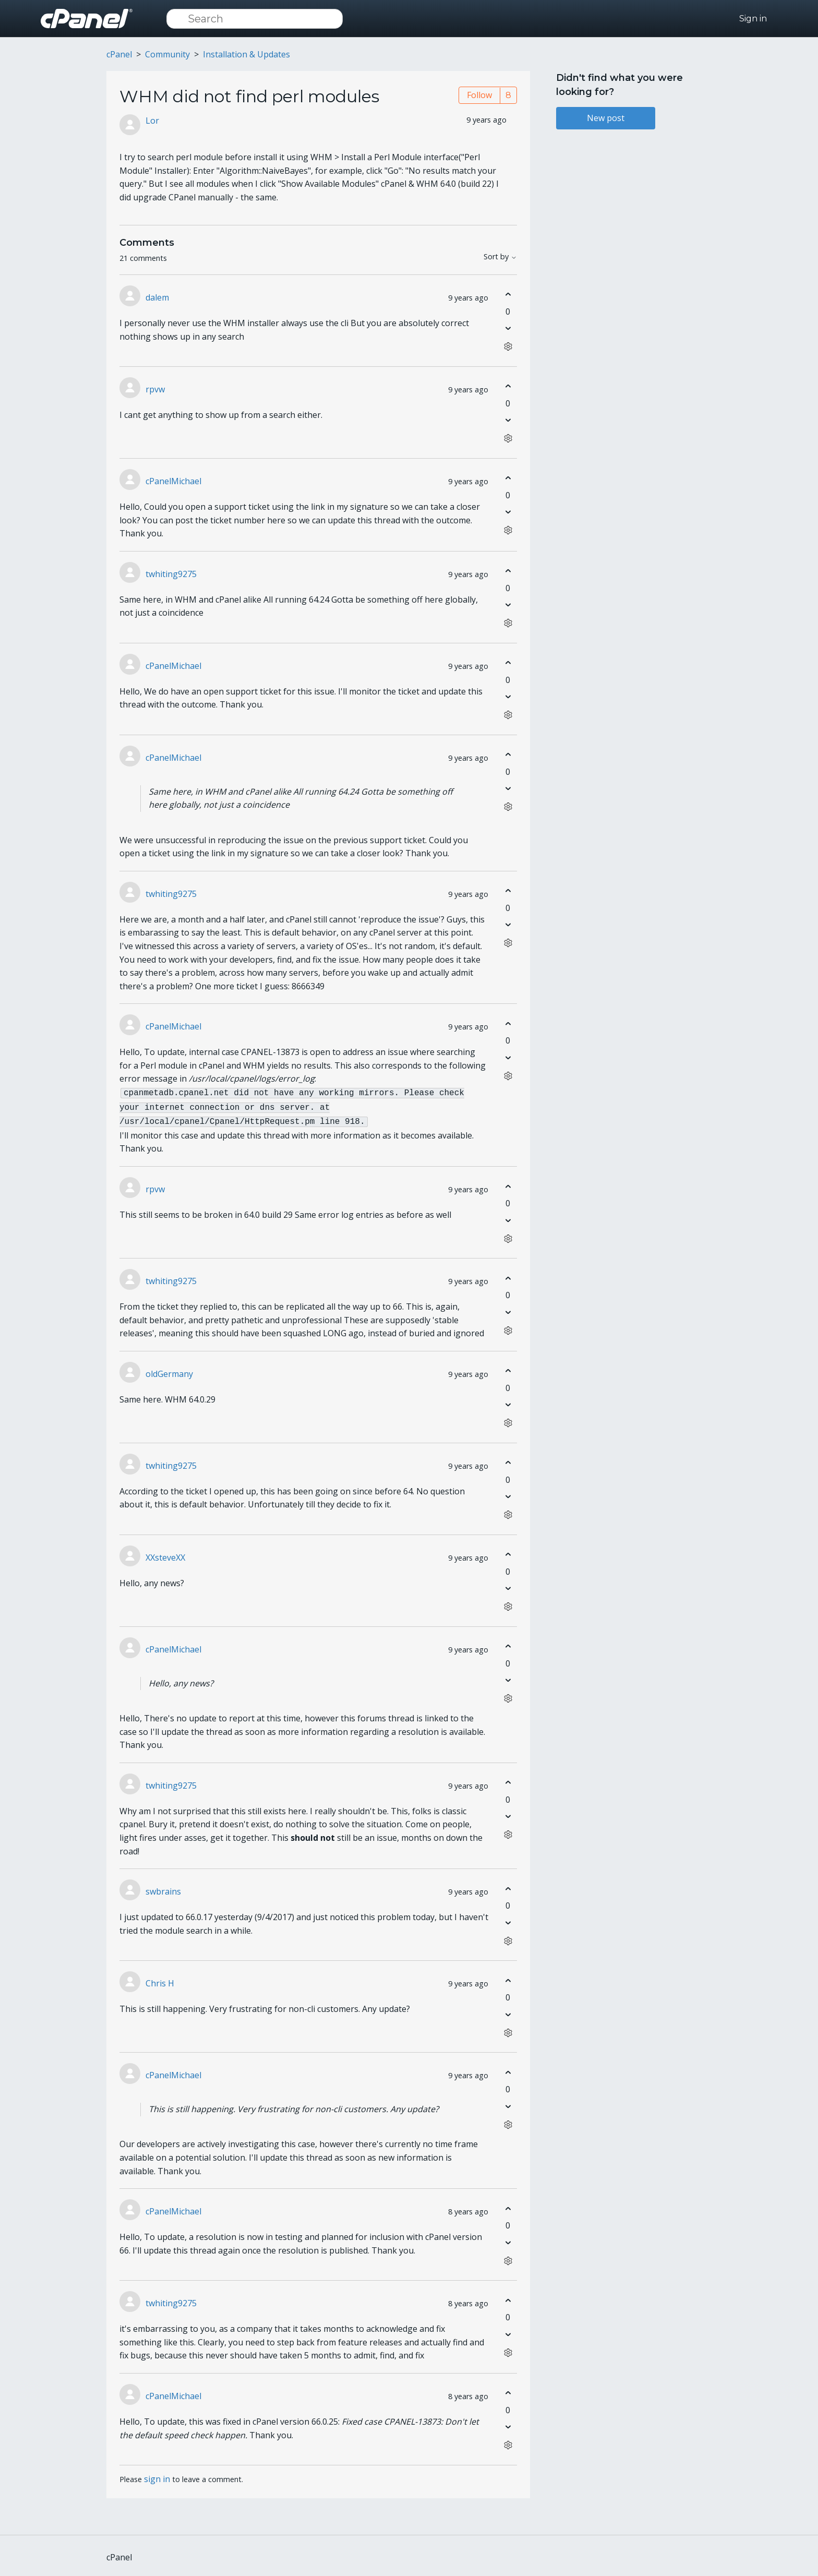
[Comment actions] (508, 347)
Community (167, 54)
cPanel (119, 54)
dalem (157, 297)
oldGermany (169, 1370)
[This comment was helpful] (508, 294)
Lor (152, 120)
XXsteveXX (165, 1554)
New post (605, 118)
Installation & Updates (246, 54)
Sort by (500, 257)
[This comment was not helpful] (508, 328)
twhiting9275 (171, 574)
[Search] (254, 19)
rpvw (155, 389)
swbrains (163, 1888)
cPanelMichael (173, 481)
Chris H (160, 1980)
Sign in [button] (753, 18)
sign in (157, 2476)
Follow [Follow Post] (479, 95)
